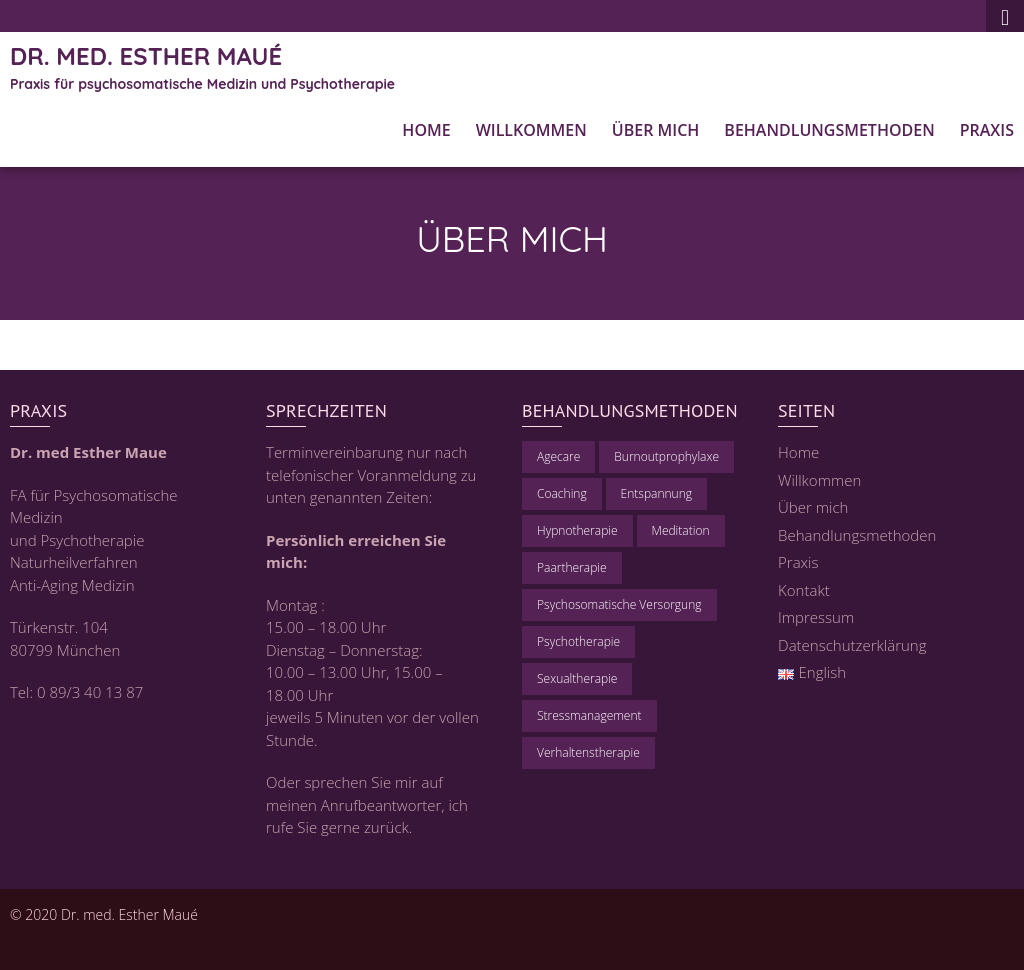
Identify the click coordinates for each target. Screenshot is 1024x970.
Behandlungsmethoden (829, 130)
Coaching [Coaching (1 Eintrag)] (562, 493)
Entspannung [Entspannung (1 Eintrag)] (656, 493)
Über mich (656, 130)
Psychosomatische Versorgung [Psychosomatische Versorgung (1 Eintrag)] (619, 604)
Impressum (816, 617)
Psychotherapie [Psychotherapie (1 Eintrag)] (578, 641)
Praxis (987, 130)
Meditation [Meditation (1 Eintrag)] (681, 530)
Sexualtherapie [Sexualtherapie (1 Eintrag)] (577, 678)
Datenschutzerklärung (852, 645)
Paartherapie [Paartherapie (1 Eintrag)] (572, 567)
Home (426, 130)
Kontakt (804, 590)
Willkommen (531, 130)
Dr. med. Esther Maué (146, 56)
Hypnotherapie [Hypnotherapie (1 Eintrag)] (577, 530)
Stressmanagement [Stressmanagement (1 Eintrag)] (589, 715)
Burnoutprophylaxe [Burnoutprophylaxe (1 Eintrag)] (666, 456)
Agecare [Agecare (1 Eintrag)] (558, 456)
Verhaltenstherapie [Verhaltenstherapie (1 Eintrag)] (588, 752)
